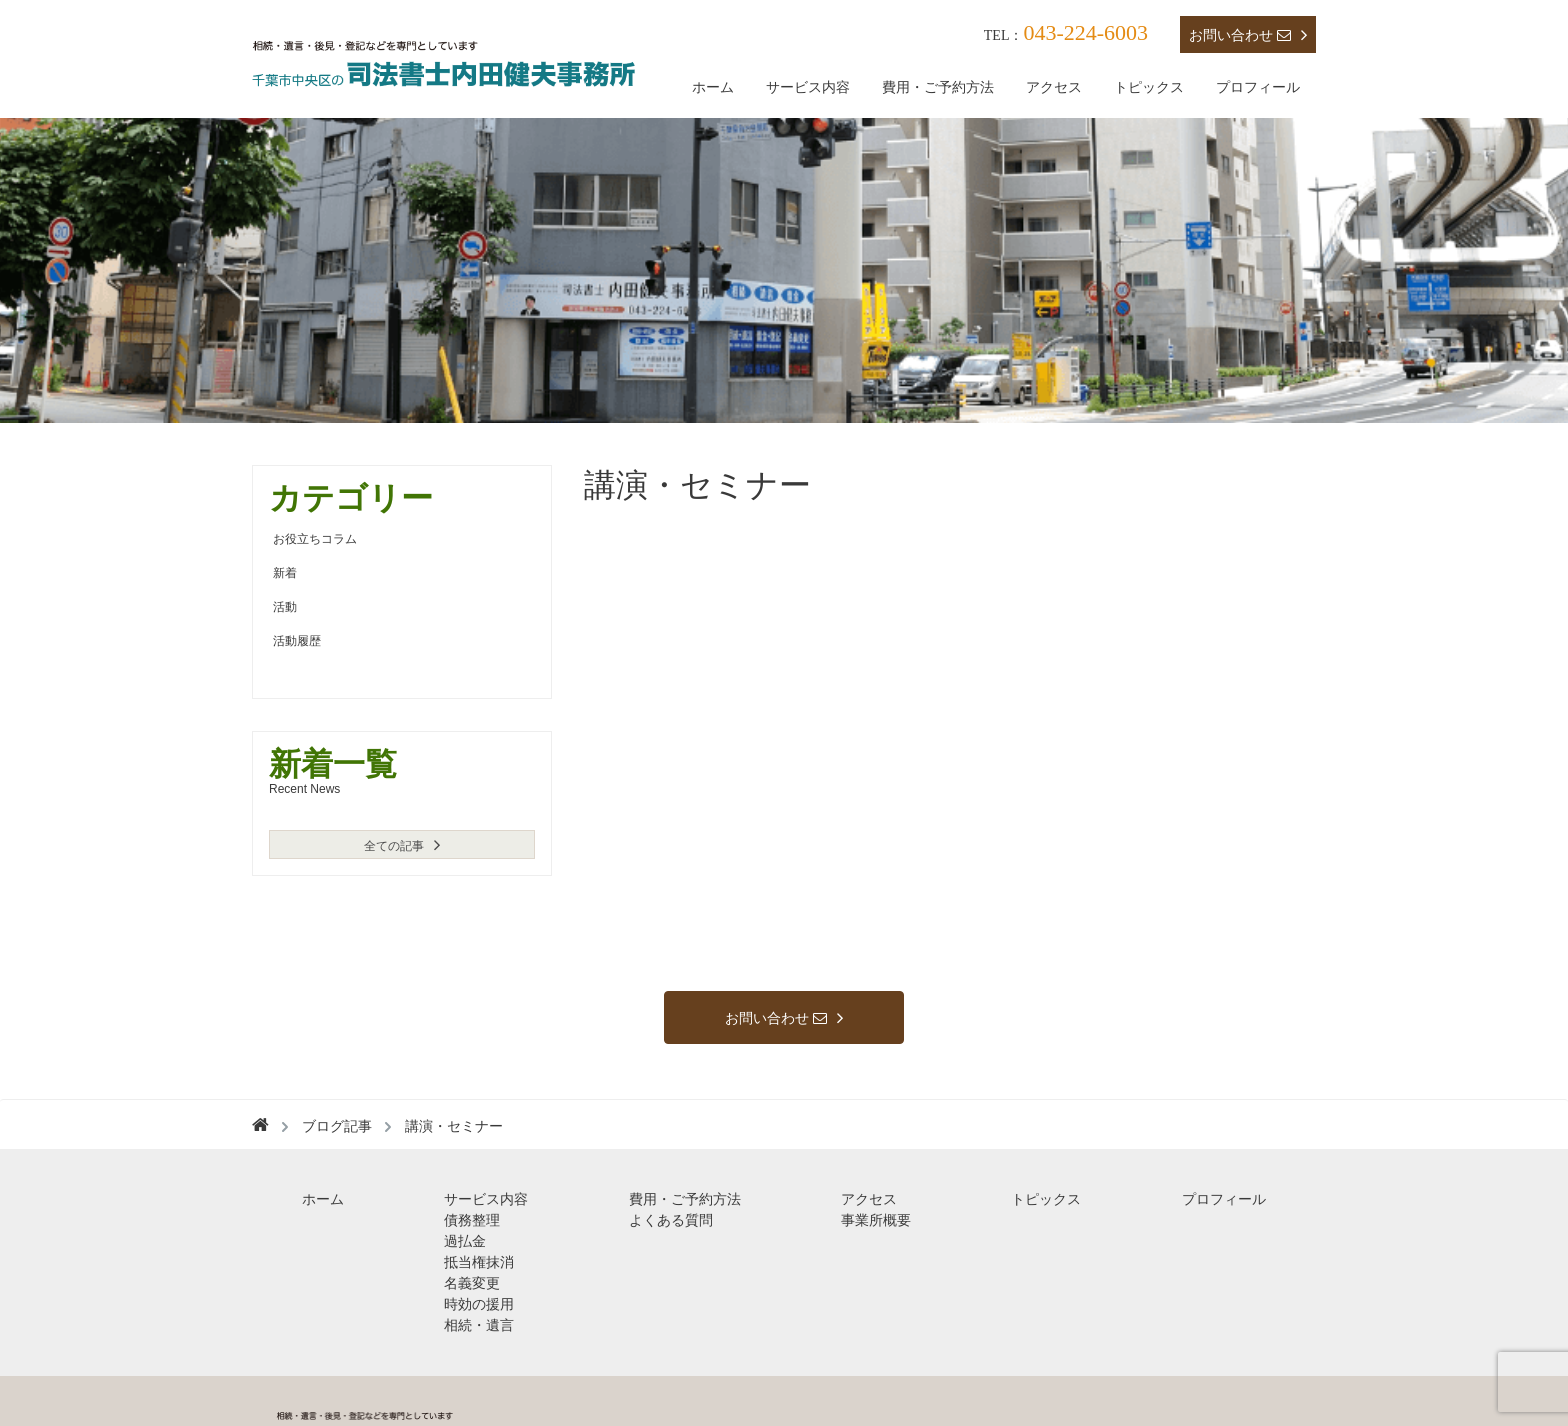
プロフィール (1258, 87)
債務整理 (472, 1220)
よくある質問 (671, 1220)
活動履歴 (297, 641)
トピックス (1149, 87)
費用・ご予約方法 (938, 87)
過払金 (465, 1241)
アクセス (1054, 87)
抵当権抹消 (479, 1262)
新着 (285, 573)
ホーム (713, 87)
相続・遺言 (479, 1325)
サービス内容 (808, 87)
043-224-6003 (1085, 32)
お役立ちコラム (315, 539)
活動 (285, 607)
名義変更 (472, 1283)
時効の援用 (479, 1304)
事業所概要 (876, 1220)
